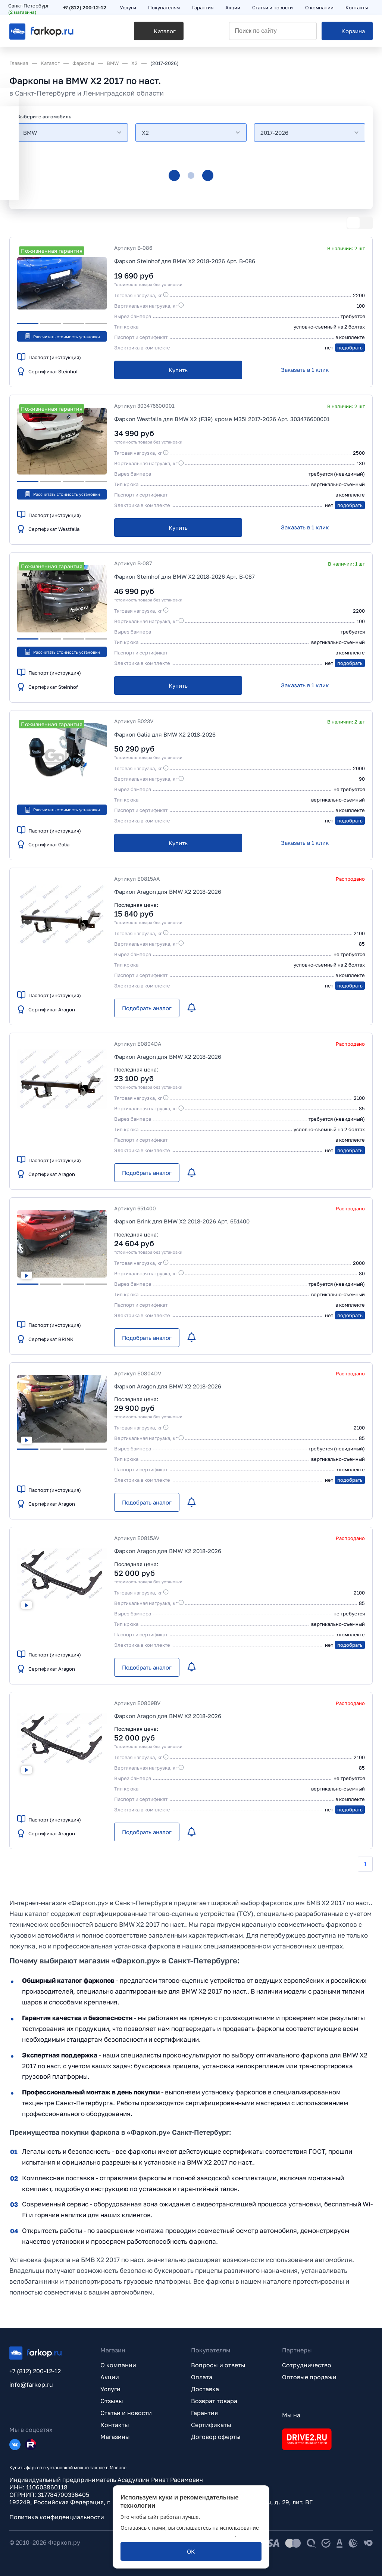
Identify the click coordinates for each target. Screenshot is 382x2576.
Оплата (201, 2377)
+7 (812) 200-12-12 (85, 8)
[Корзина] (347, 34)
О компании (118, 2365)
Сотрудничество (306, 2365)
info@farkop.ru (31, 2384)
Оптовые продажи (309, 2377)
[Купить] (178, 370)
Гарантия (204, 2413)
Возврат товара (214, 2401)
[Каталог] (138, 34)
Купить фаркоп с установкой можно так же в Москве (67, 2467)
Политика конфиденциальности (56, 2517)
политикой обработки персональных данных (177, 2534)
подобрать (350, 348)
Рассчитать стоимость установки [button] (62, 336)
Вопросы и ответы (218, 2365)
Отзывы (111, 2401)
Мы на (291, 2415)
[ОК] (191, 2551)
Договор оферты (216, 2436)
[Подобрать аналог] (146, 1008)
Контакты (114, 2425)
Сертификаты (211, 2425)
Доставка (205, 2389)
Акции (109, 2377)
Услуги (110, 2389)
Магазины (115, 2436)
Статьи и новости (126, 2413)
